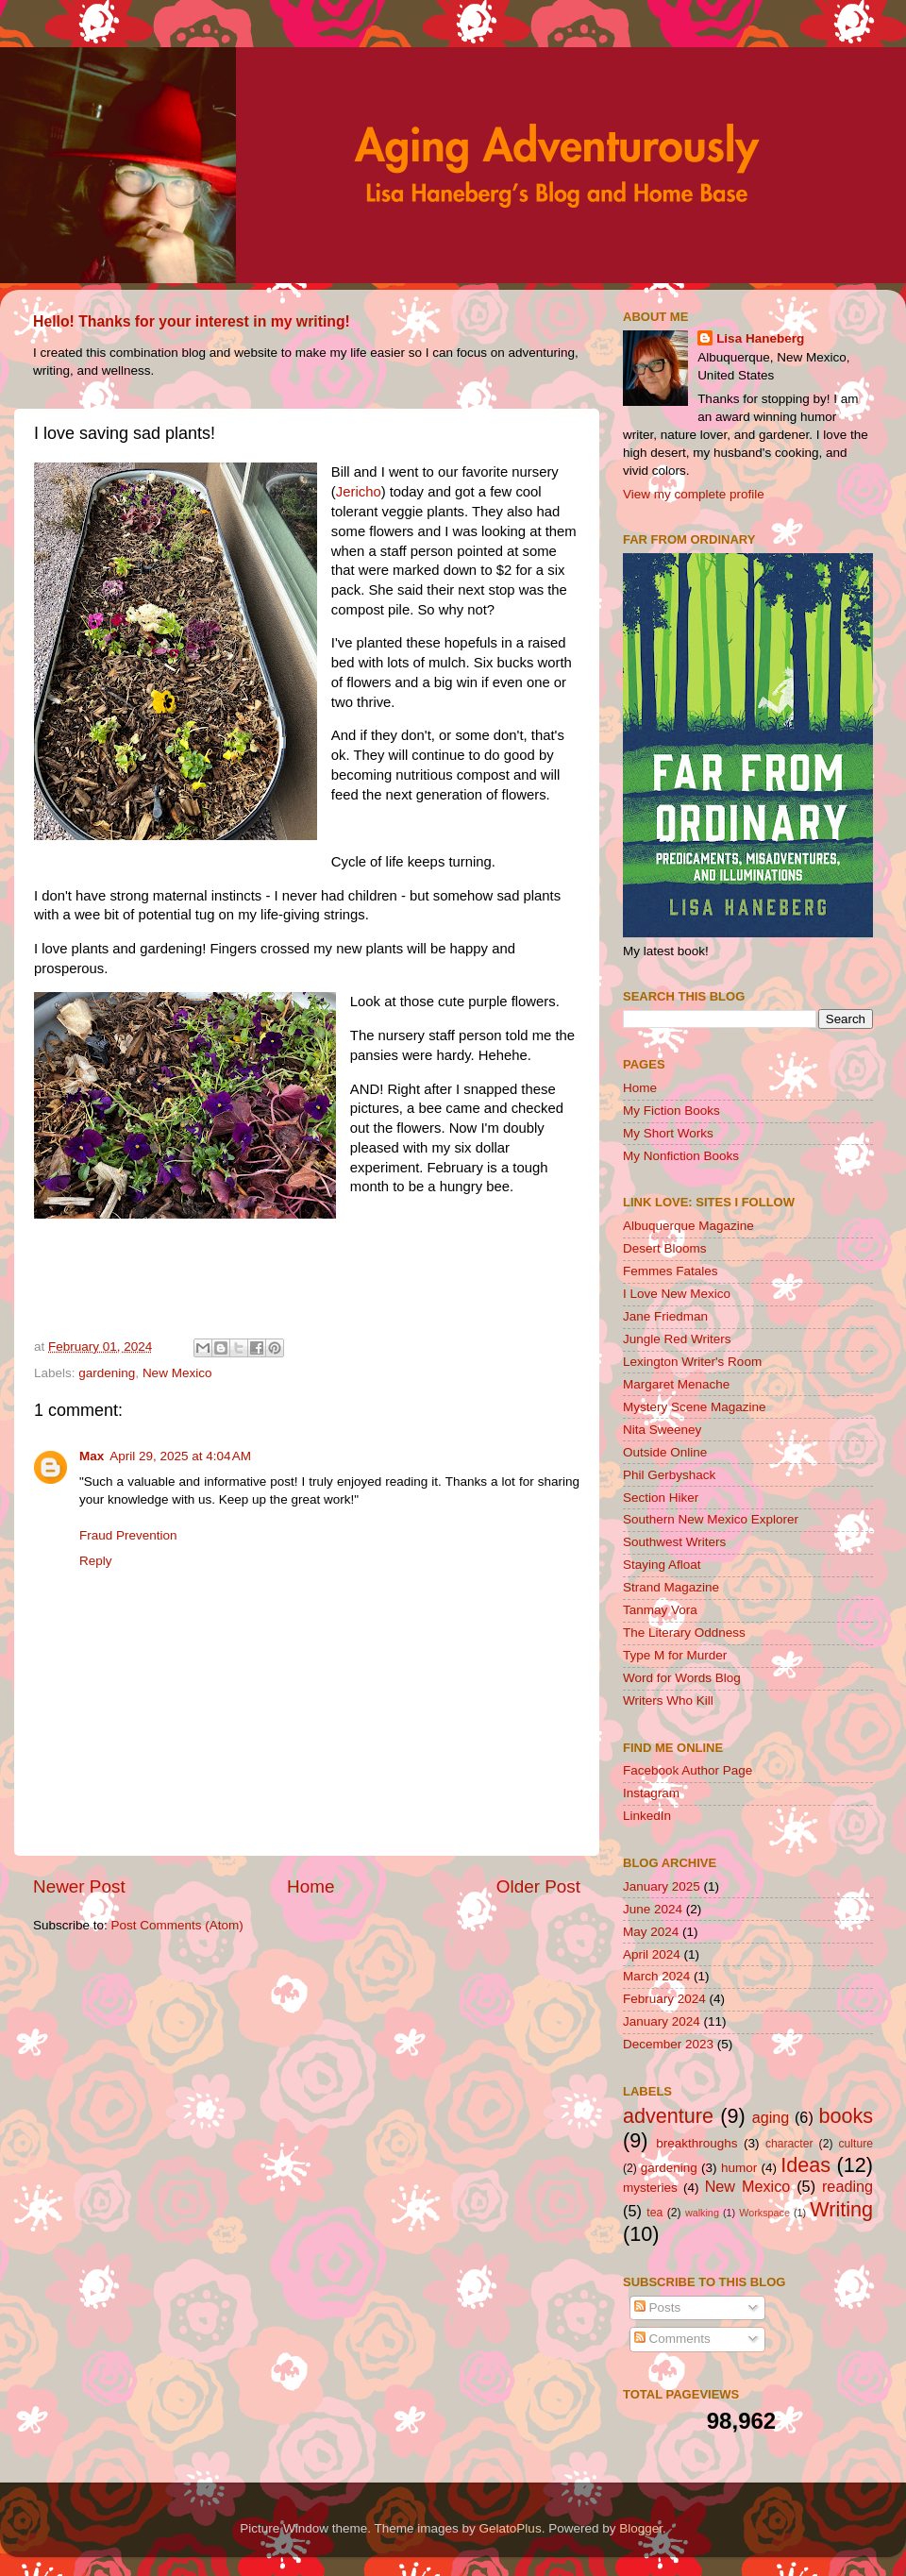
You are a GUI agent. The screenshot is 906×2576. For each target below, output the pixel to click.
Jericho (358, 491)
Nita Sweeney (662, 1430)
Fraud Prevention (128, 1535)
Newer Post (79, 1886)
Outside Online (665, 1452)
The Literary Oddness (684, 1632)
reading (847, 2186)
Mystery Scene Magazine (694, 1407)
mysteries (650, 2187)
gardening (106, 1373)
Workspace (764, 2212)
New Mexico (177, 1373)
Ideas (805, 2165)
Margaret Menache (676, 1384)
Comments (672, 2339)
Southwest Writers (674, 1542)
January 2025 (661, 1886)
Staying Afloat (662, 1564)
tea (654, 2212)
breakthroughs (696, 2143)
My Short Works (668, 1133)
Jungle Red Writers (677, 1339)
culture (856, 2143)
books (845, 2116)
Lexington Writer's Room (692, 1362)
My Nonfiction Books (681, 1156)
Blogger (641, 2528)
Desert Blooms (665, 1248)
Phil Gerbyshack (669, 1475)
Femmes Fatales (670, 1271)
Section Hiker (660, 1497)
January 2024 (661, 2021)
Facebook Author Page (687, 1770)
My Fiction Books (671, 1110)
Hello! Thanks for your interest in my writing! (191, 321)
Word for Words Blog (682, 1678)
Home (310, 1886)
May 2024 (651, 1932)
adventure (668, 2116)
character (789, 2143)
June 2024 (652, 1909)
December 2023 (668, 2044)
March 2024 (656, 1976)
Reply (95, 1561)
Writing (841, 2209)
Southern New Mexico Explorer (710, 1519)
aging (771, 2117)
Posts (657, 2307)
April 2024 (651, 1954)
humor (739, 2168)
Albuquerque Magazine (688, 1226)
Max (91, 1456)
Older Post (538, 1886)
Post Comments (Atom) (177, 1925)
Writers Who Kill (668, 1700)
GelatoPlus (510, 2528)
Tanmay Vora (660, 1610)
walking (702, 2212)
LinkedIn (647, 1816)
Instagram (651, 1793)
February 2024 (664, 1999)
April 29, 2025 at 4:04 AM (180, 1456)
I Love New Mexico (676, 1294)
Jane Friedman (665, 1316)
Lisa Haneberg (760, 338)
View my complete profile (693, 494)
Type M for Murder (675, 1655)
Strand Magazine (671, 1587)
